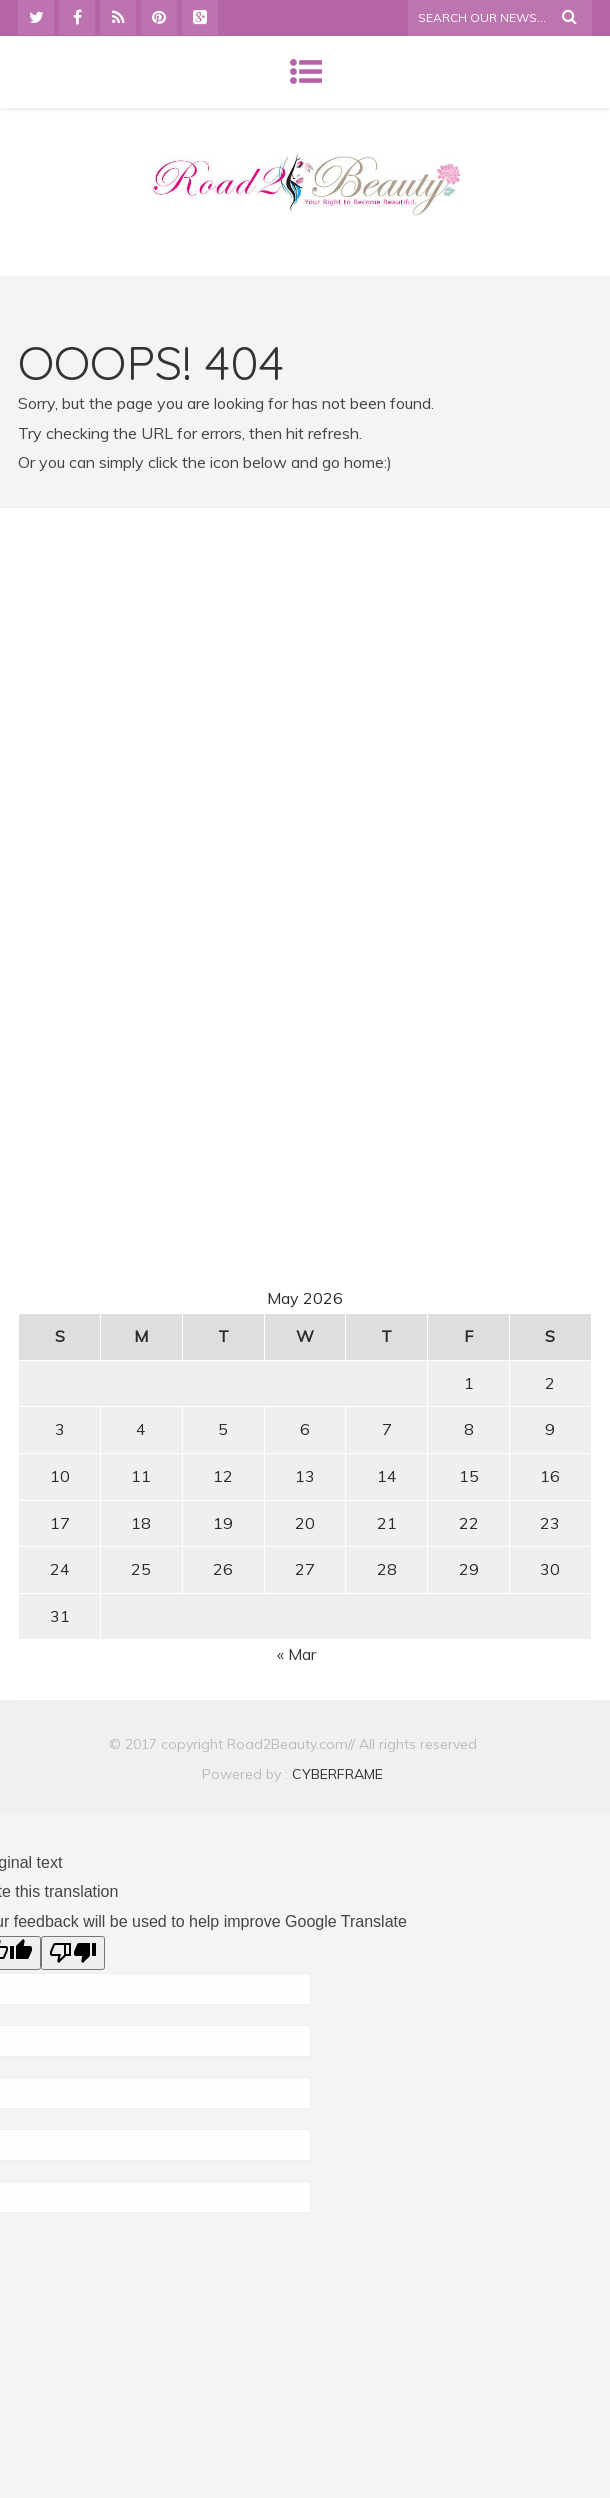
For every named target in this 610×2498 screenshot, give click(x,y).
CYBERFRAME (337, 1774)
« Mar (296, 1654)
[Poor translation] (73, 1953)
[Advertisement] (305, 711)
